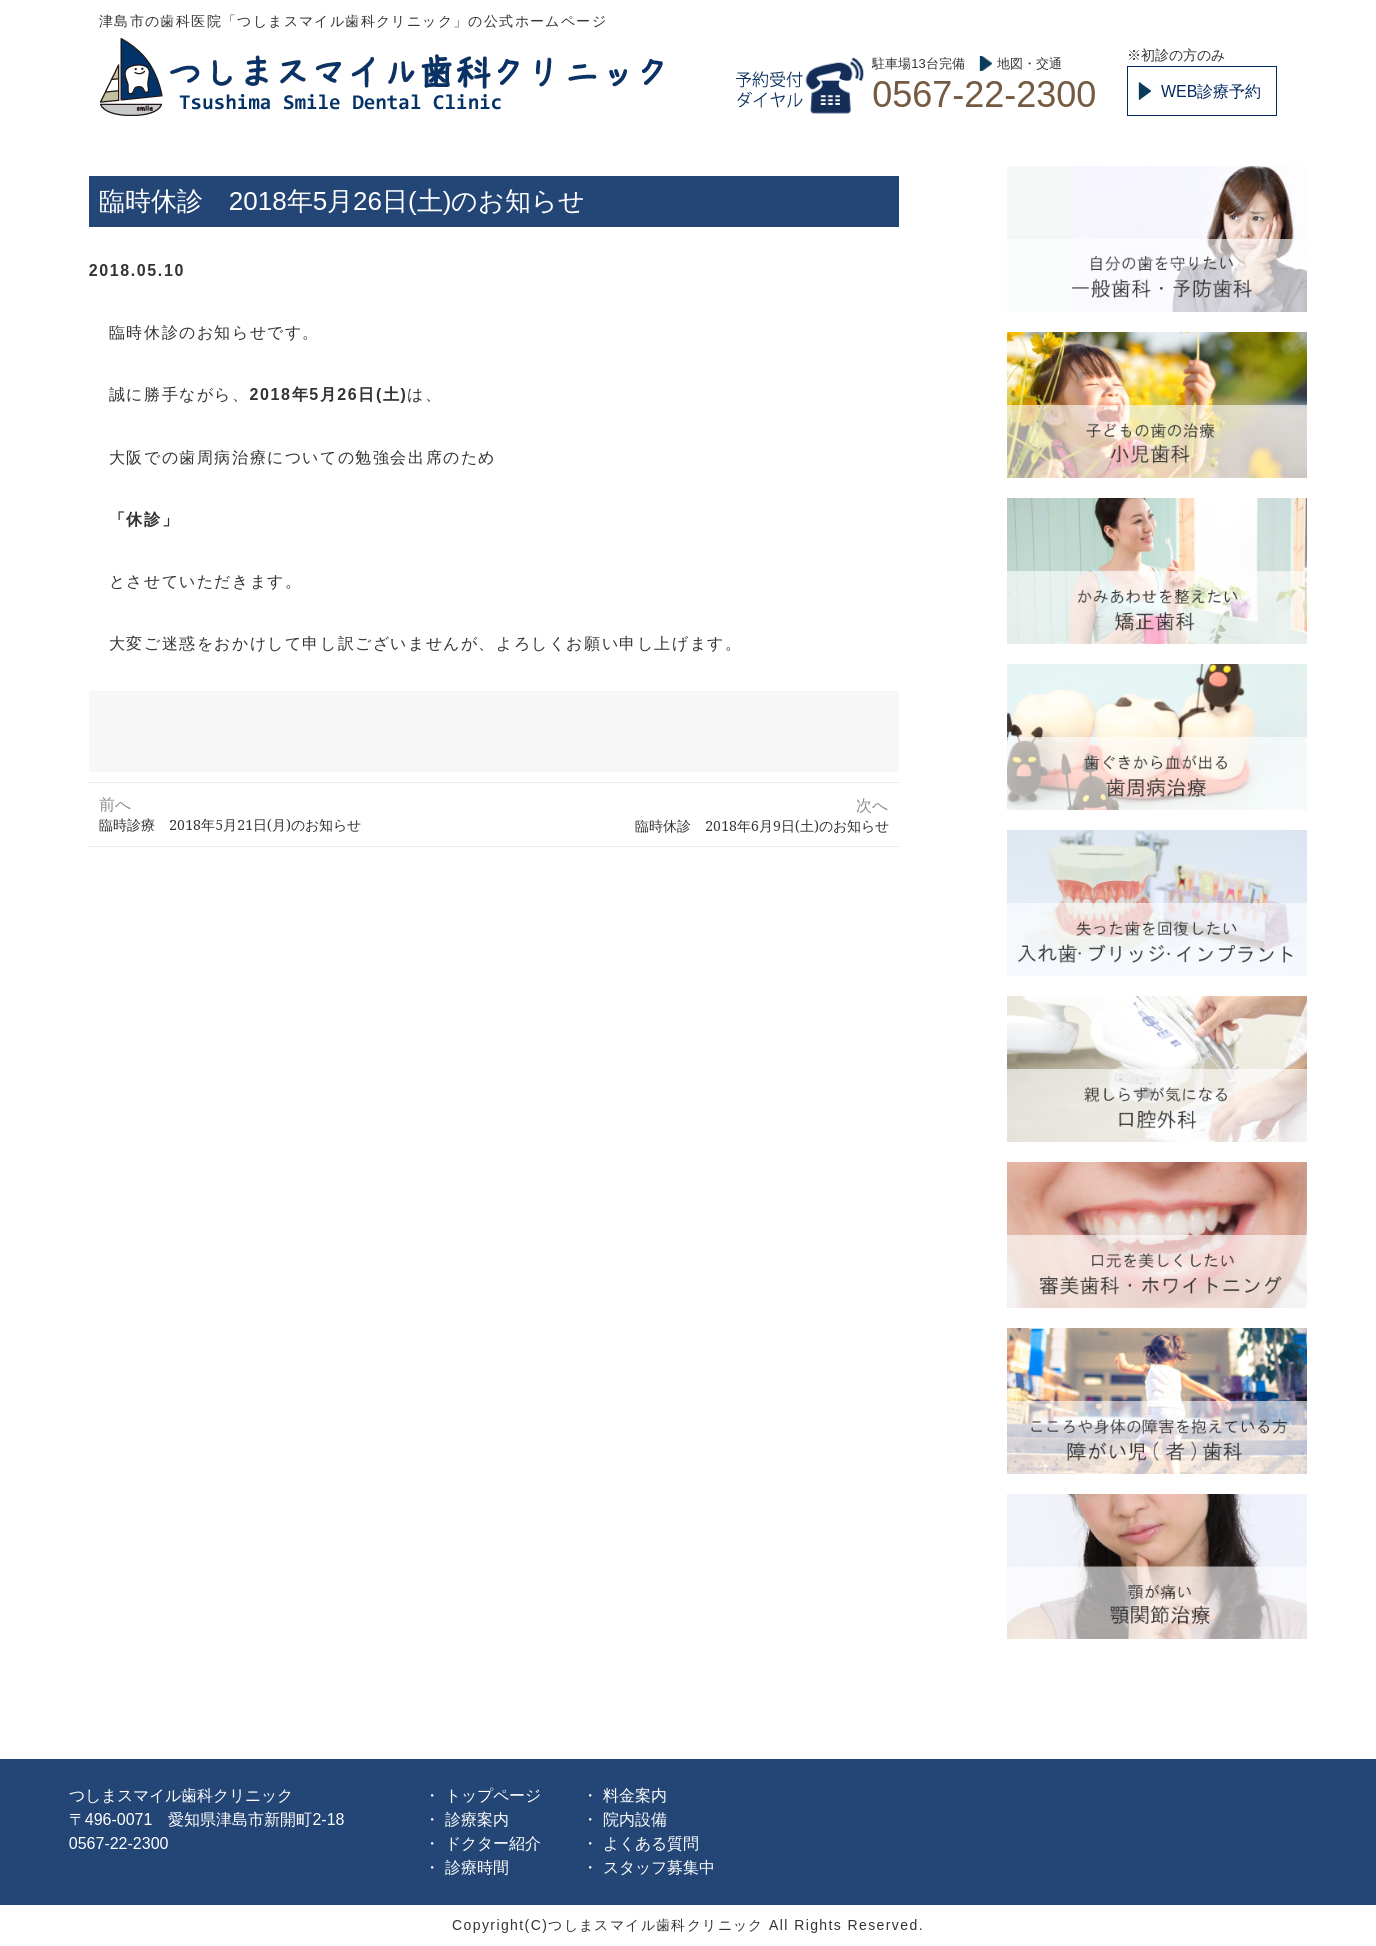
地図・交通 (1029, 63)
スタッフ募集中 (659, 1867)
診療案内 (477, 1819)
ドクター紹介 (493, 1843)
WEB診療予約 (1211, 91)
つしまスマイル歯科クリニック (384, 76)
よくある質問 (651, 1843)
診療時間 (477, 1867)
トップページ (493, 1795)
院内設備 (635, 1819)
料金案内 (635, 1795)
